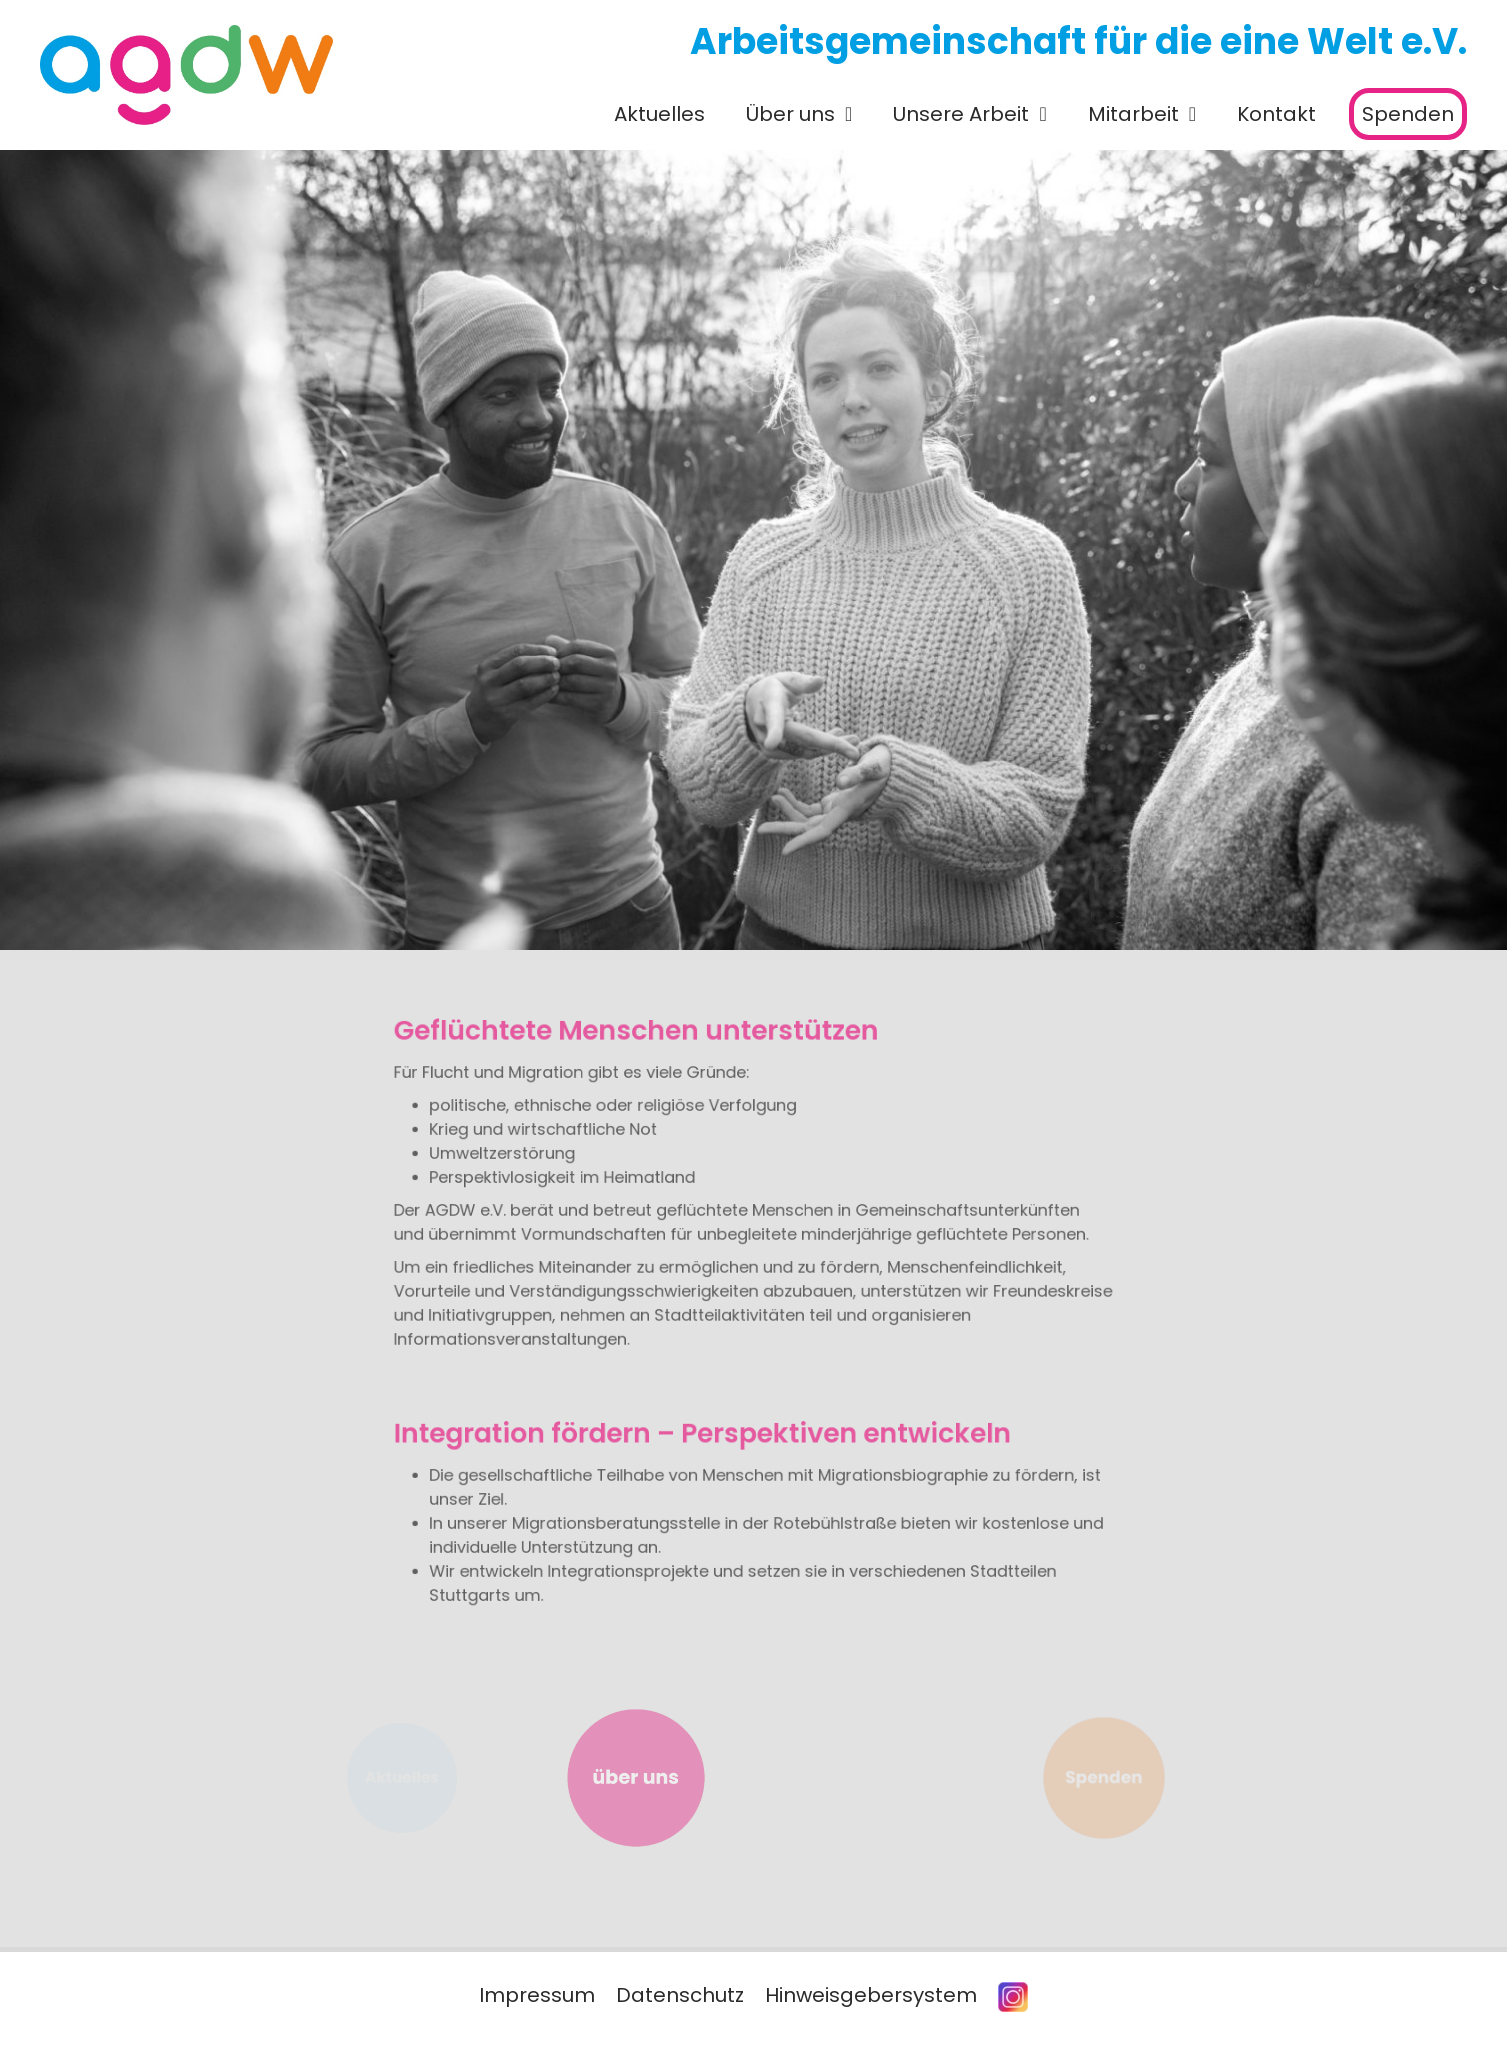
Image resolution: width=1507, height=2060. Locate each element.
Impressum (537, 1995)
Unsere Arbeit (961, 114)
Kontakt (1276, 114)
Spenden (1408, 114)
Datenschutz (680, 1995)
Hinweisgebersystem (871, 1995)
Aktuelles (659, 114)
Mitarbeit (1133, 114)
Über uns (790, 114)
